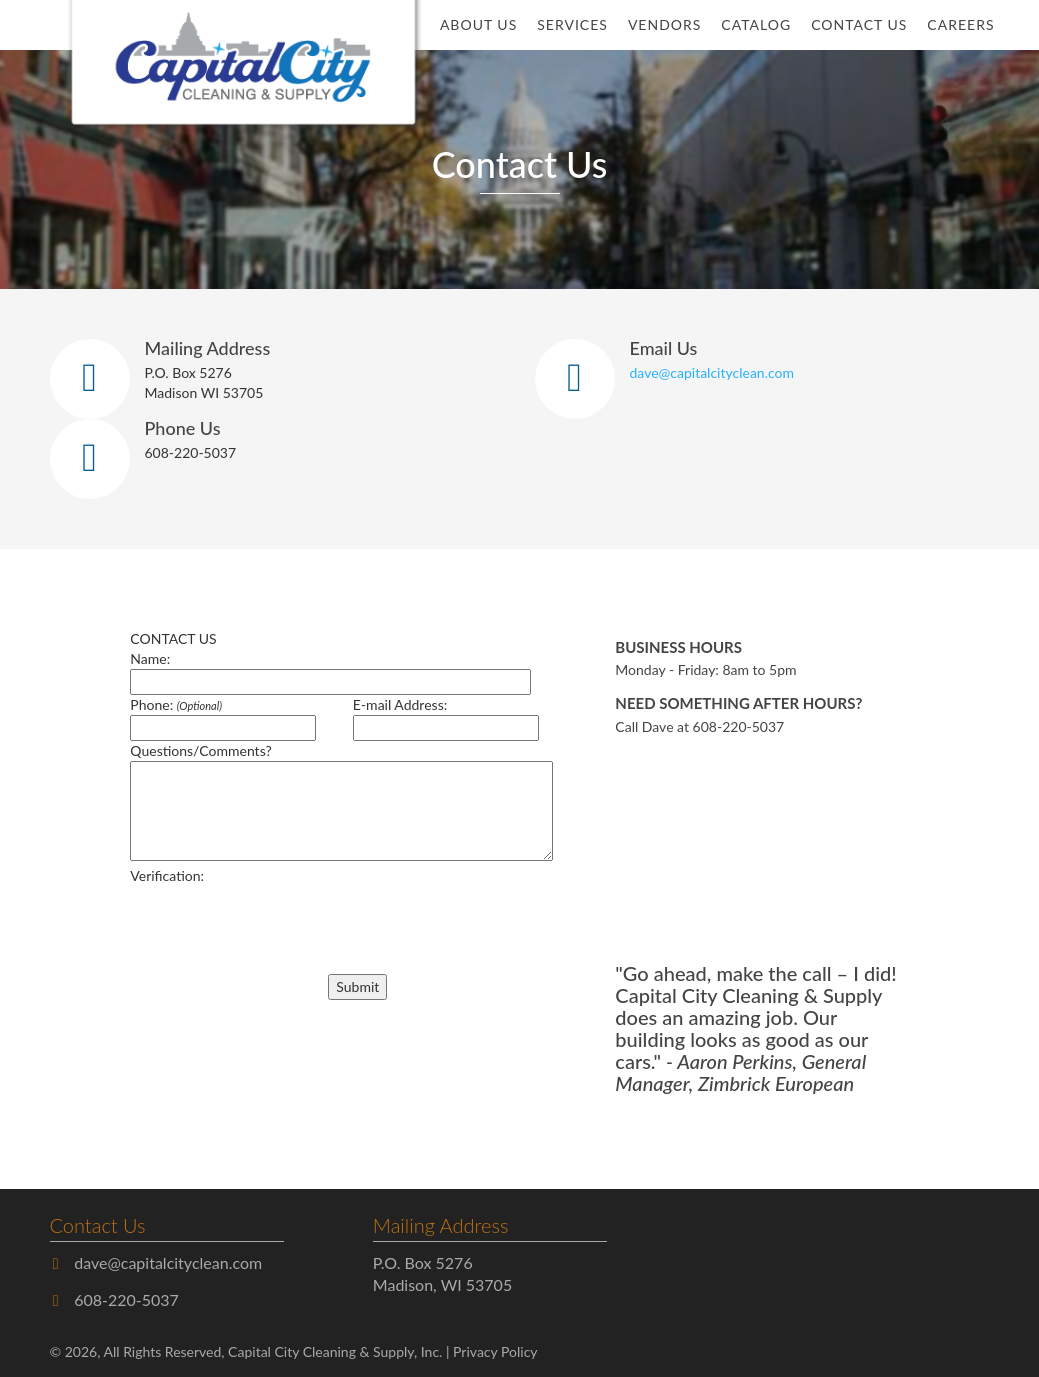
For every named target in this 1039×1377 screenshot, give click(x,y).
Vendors (664, 24)
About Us (478, 24)
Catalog (756, 24)
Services (572, 24)
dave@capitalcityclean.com (712, 372)
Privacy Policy (495, 1351)
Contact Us (859, 24)
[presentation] (244, 915)
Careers (960, 24)
